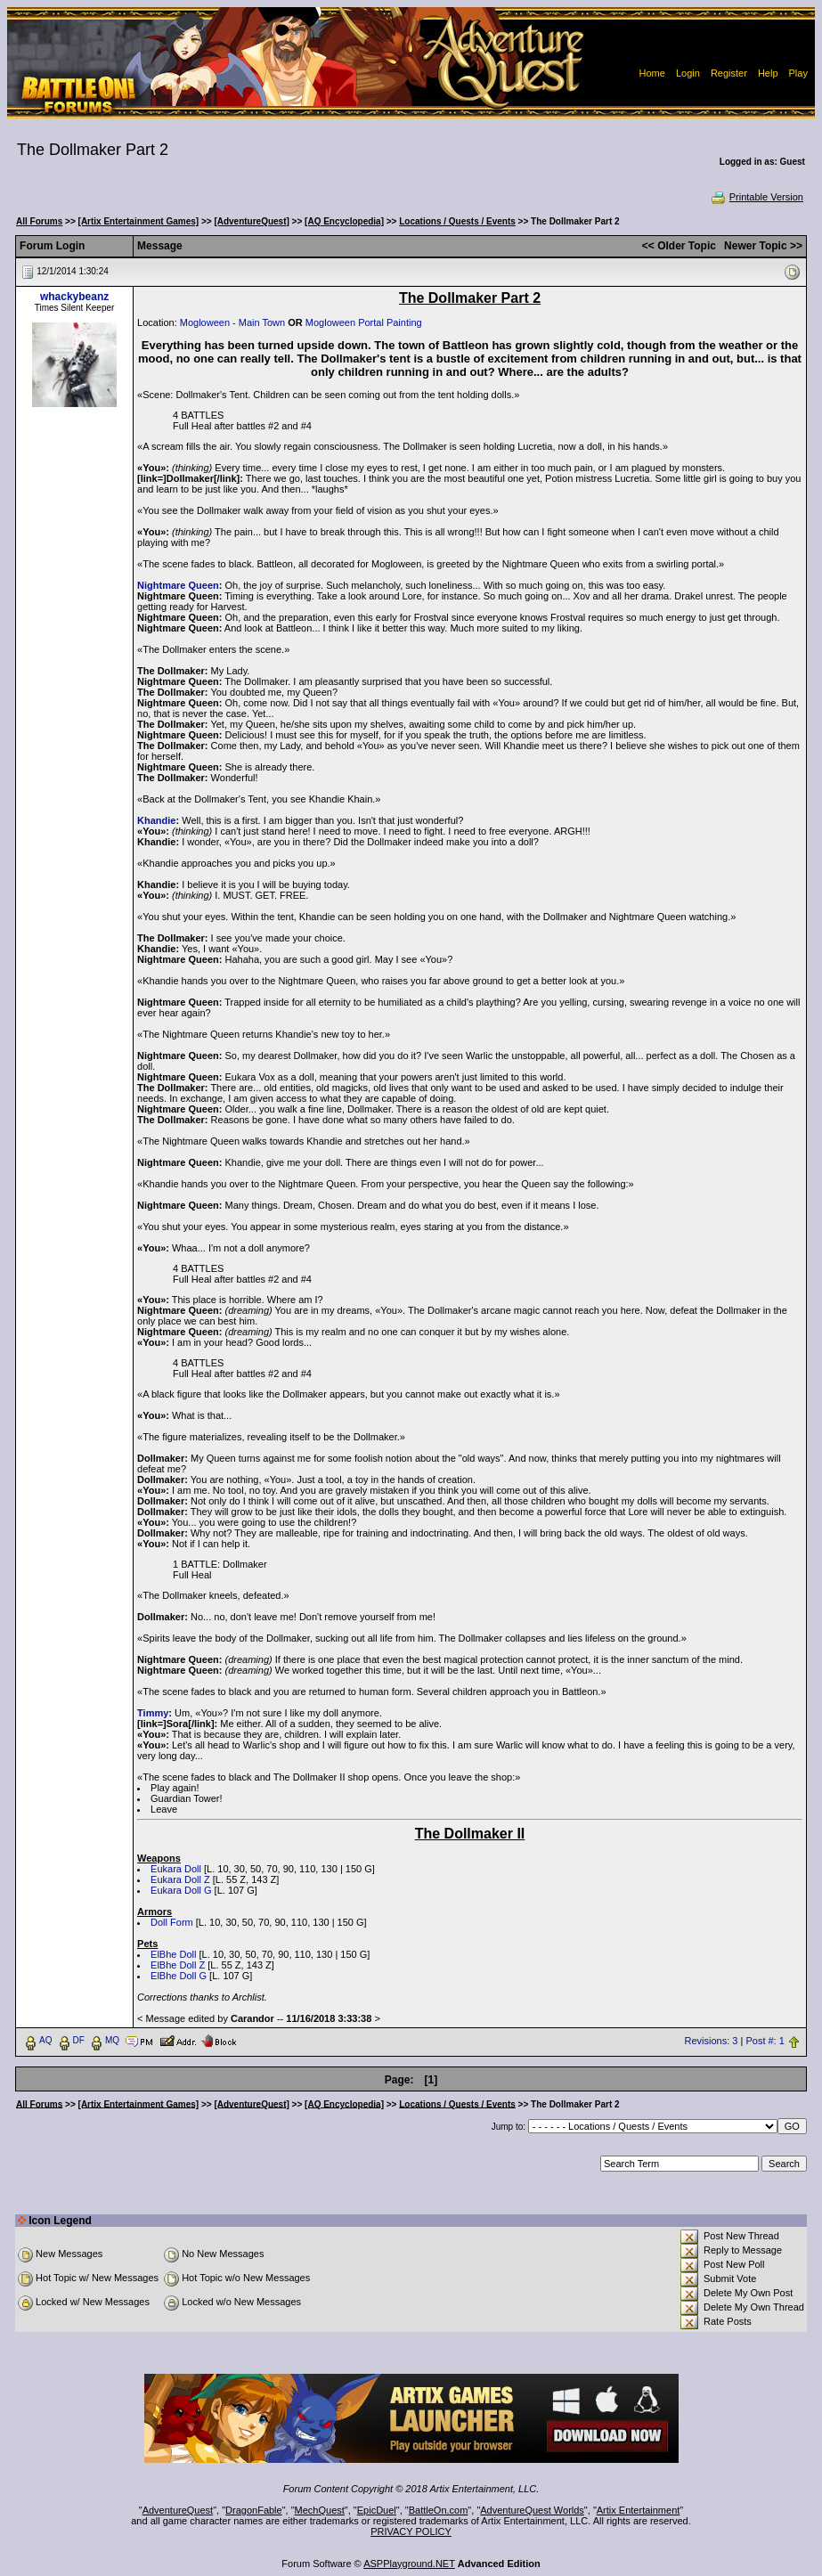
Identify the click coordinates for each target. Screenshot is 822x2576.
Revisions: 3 (711, 2040)
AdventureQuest (178, 2510)
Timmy (152, 1713)
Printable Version (756, 197)
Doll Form (172, 1922)
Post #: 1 (764, 2040)
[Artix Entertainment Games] (138, 221)
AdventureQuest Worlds (532, 2510)
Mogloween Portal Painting (363, 322)
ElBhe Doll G (179, 1975)
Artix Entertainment (638, 2510)
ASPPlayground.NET (409, 2563)
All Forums (39, 221)
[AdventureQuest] (251, 221)
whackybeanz (74, 296)
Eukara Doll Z (180, 1879)
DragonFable (253, 2510)
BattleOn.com (438, 2510)
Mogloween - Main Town (232, 322)
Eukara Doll (176, 1868)
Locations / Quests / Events (457, 221)
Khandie (156, 820)
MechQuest (320, 2510)
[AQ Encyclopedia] (344, 221)
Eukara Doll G (181, 1890)
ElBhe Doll (173, 1954)
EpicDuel (376, 2510)
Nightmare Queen (178, 585)
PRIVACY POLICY (411, 2531)
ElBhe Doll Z (178, 1965)
